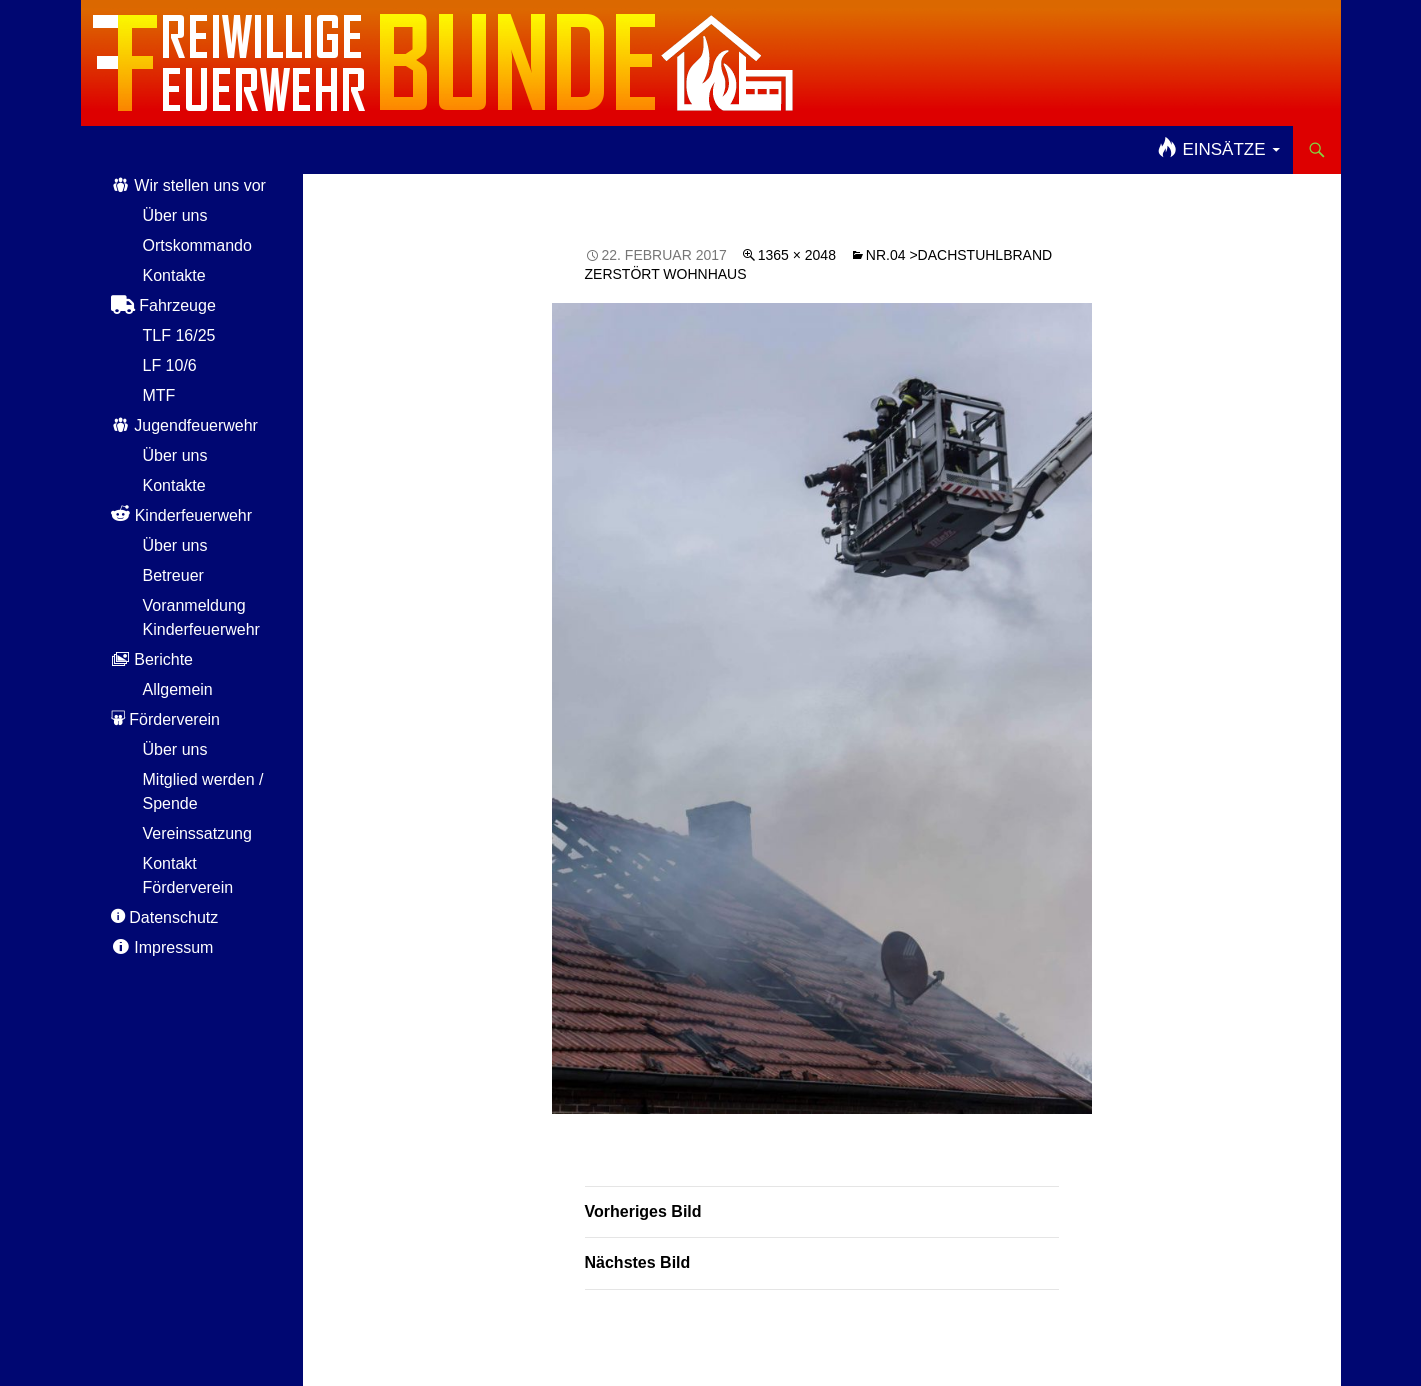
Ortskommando (197, 245)
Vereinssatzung (197, 833)
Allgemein (178, 689)
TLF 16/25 (179, 335)
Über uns (175, 215)
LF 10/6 (170, 365)
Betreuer (173, 575)
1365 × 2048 (797, 255)
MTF (159, 395)
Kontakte (174, 275)
